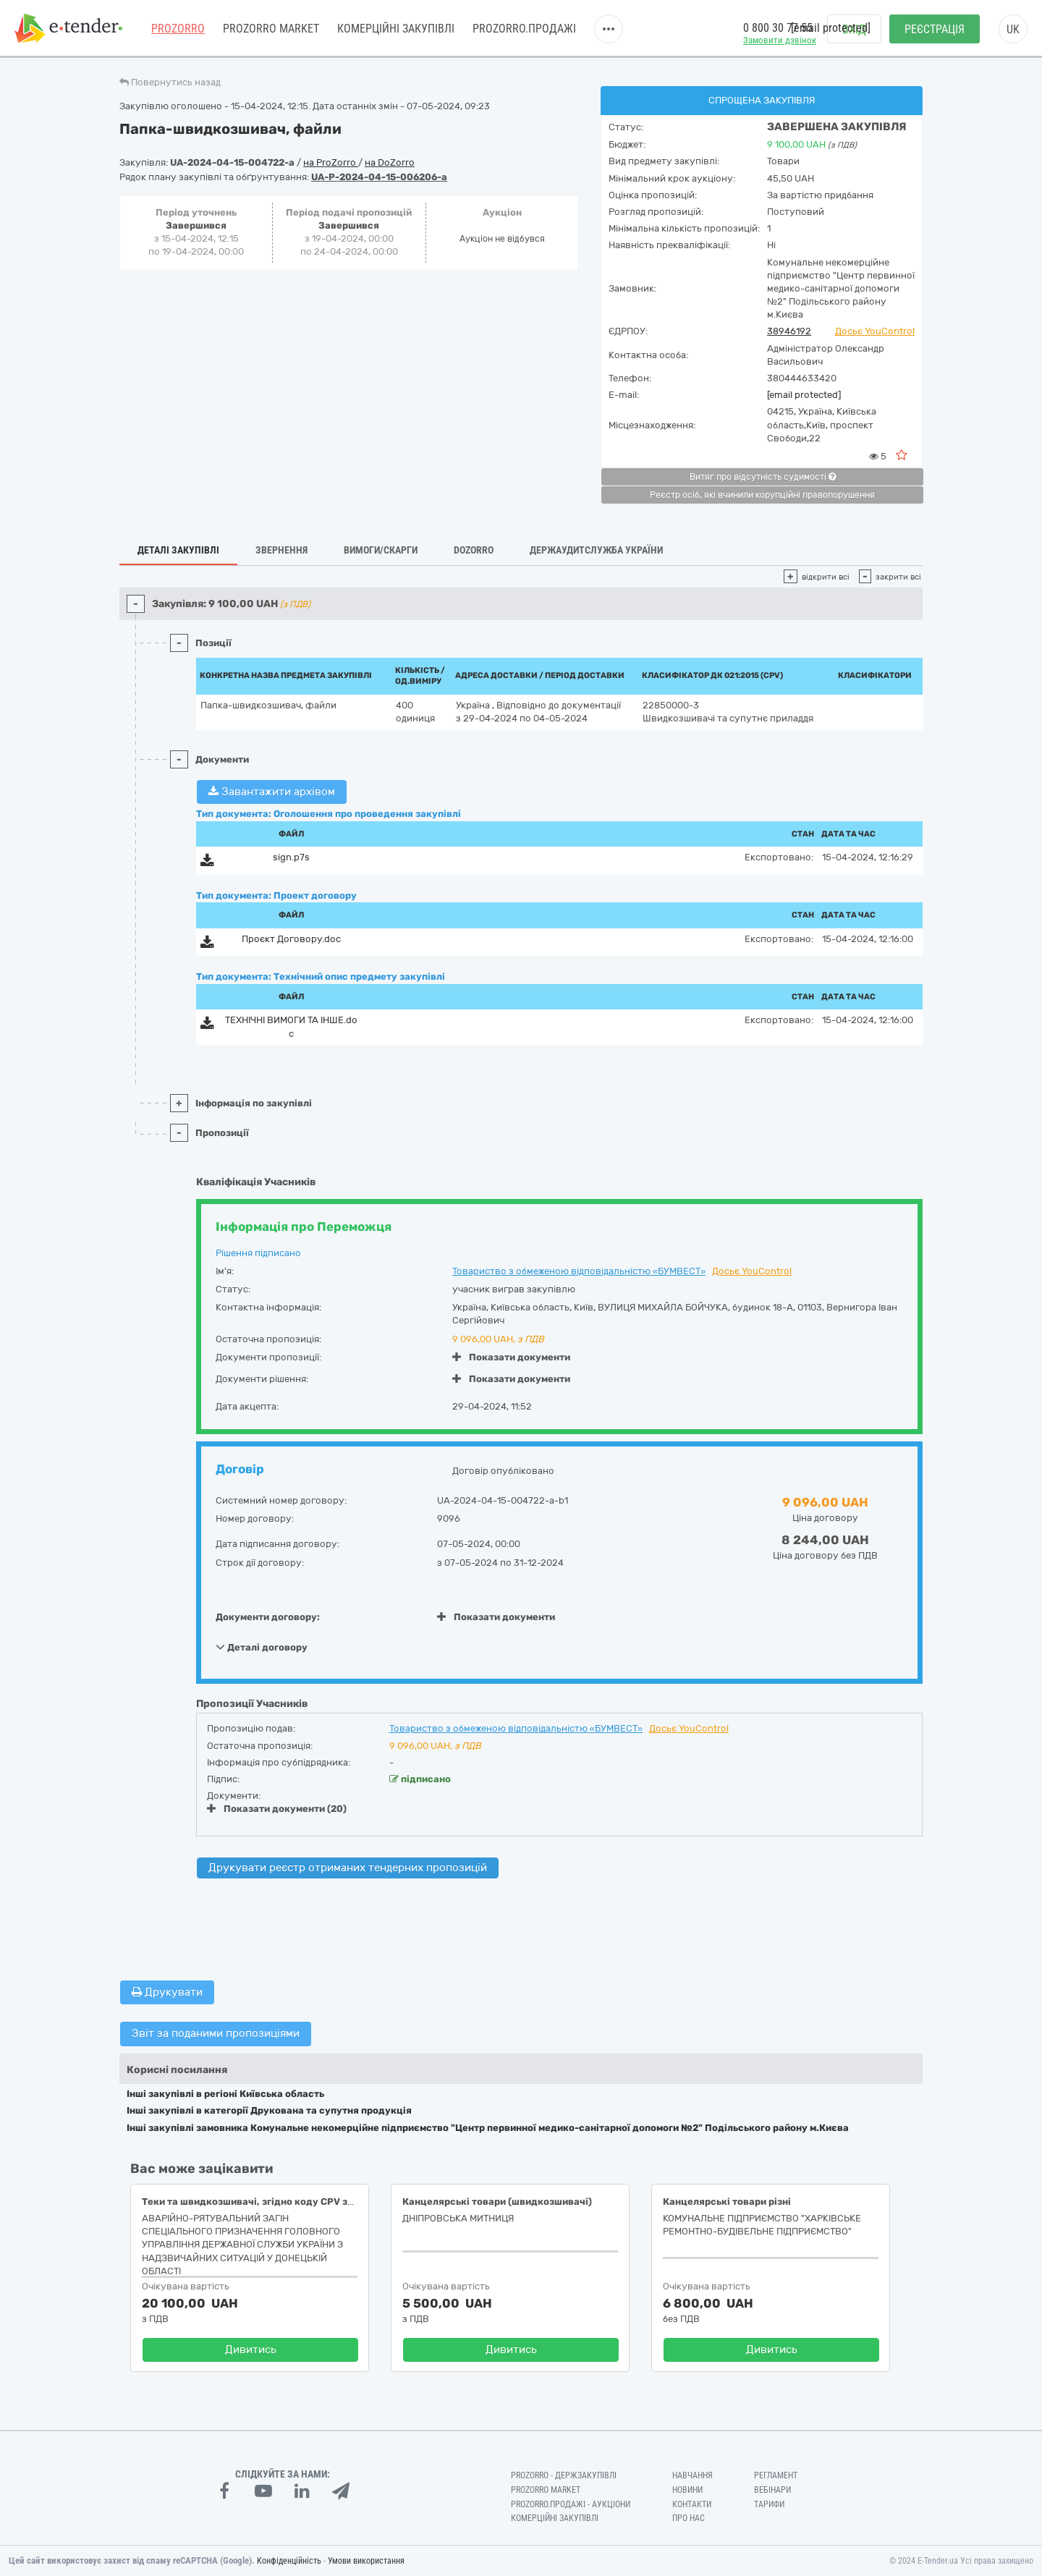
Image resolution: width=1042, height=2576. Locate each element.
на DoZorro (390, 162)
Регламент (775, 2475)
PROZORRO (178, 28)
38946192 (789, 331)
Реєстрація (935, 29)
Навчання (692, 2475)
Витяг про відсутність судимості (763, 477)
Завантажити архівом (271, 791)
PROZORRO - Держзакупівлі (564, 2475)
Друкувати (167, 1992)
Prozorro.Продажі (524, 28)
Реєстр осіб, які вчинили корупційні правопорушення (762, 495)
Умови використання (366, 2561)
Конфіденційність (289, 2561)
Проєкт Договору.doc (291, 938)
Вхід (854, 29)
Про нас (688, 2518)
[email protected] (804, 394)
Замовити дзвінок (779, 40)
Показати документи (511, 1357)
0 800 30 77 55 (778, 28)
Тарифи (769, 2504)
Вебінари (772, 2490)
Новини (687, 2490)
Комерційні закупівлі (395, 28)
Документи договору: (268, 1616)
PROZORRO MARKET (271, 28)
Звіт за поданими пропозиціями (216, 2033)
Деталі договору (262, 1647)
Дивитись (250, 2349)
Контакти (691, 2504)
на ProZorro (330, 162)
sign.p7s (291, 857)
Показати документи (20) (277, 1808)
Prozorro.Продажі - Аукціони (570, 2504)
